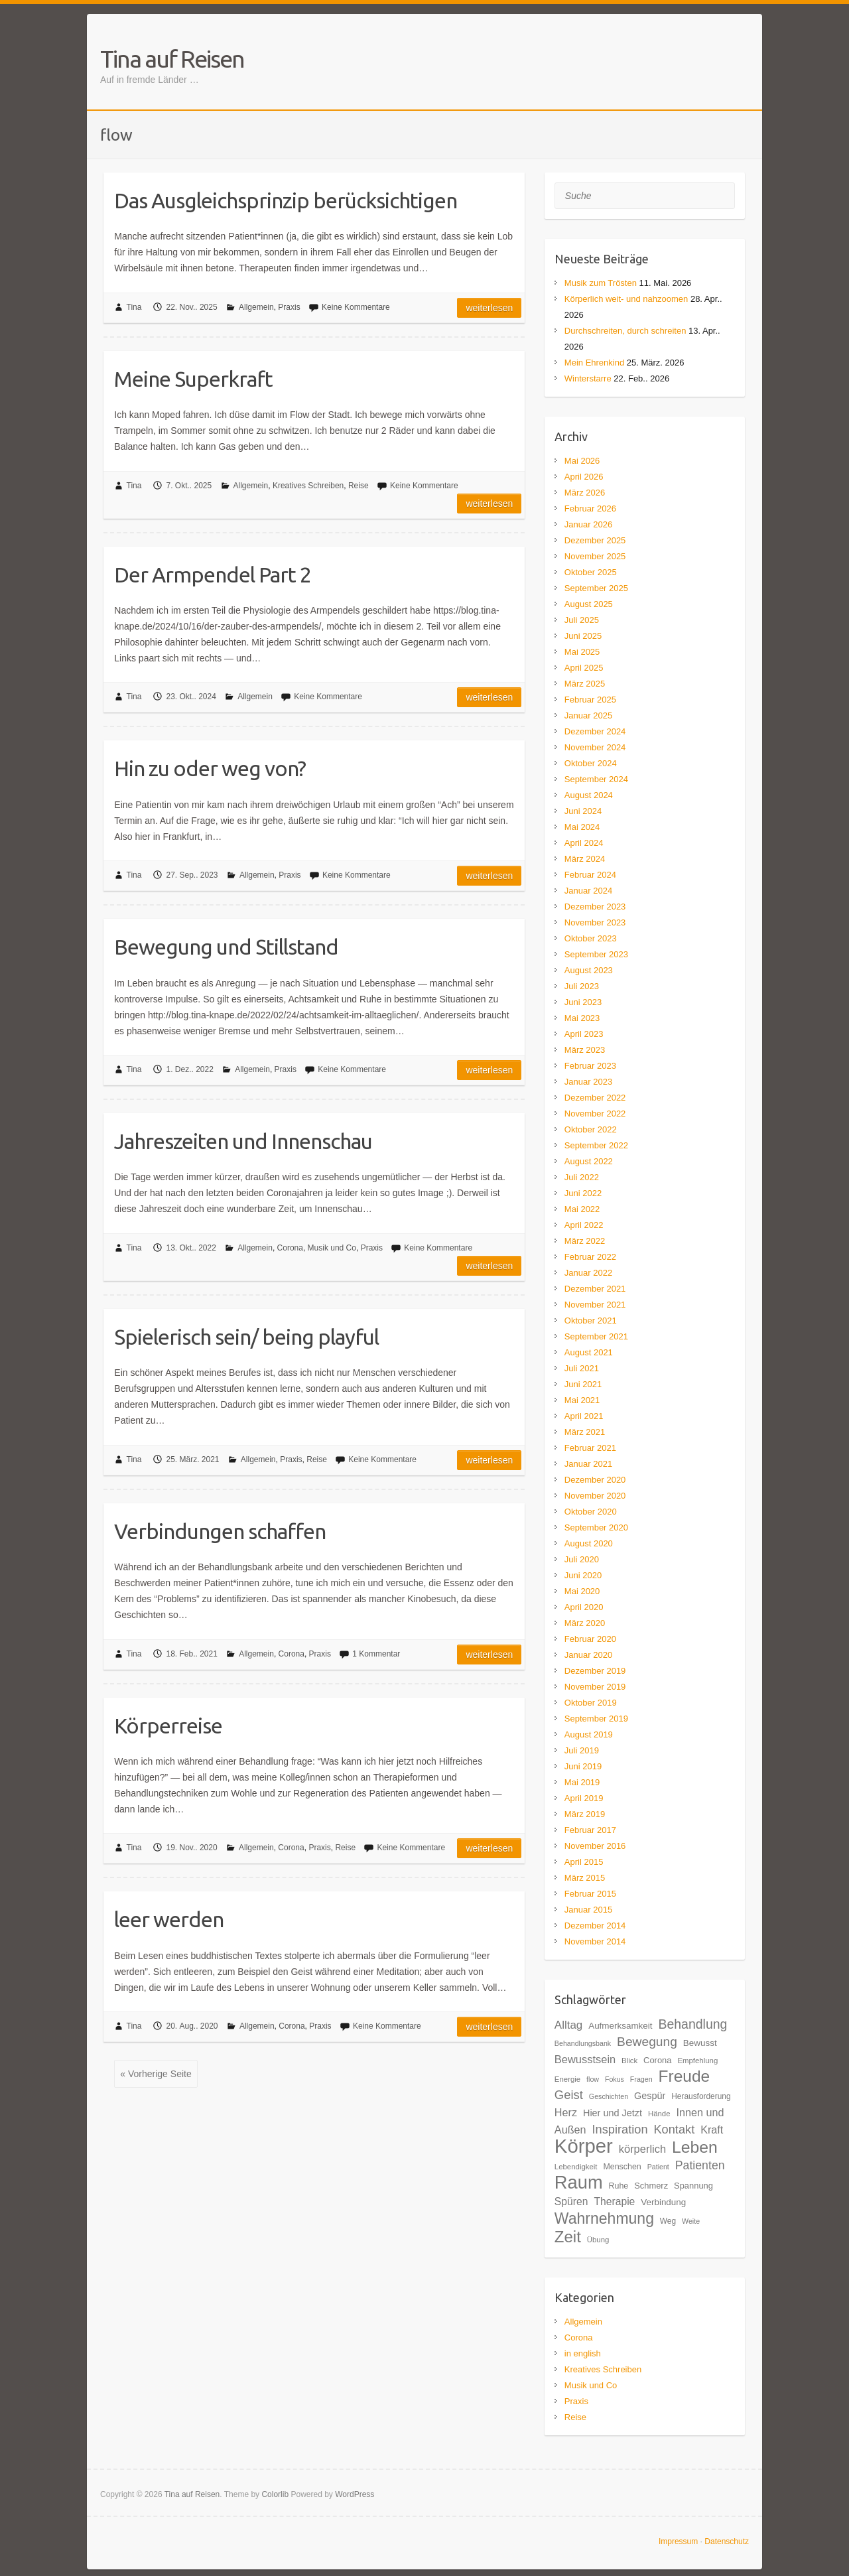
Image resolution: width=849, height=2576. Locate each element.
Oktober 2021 (590, 1320)
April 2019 (584, 1798)
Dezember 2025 (595, 540)
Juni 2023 (583, 1002)
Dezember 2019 (595, 1671)
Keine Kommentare (356, 307)
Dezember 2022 (595, 1098)
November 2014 (595, 1941)
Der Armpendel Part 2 (212, 574)
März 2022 (584, 1241)
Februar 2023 (590, 1066)
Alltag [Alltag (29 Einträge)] (568, 2025)
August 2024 (588, 795)
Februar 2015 (590, 1894)
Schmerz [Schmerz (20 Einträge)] (651, 2186)
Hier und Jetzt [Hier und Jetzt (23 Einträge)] (612, 2113)
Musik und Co (332, 1248)
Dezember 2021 (595, 1289)
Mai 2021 (582, 1400)
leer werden (169, 1919)
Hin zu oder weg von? (210, 768)
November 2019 (595, 1687)
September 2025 (596, 588)
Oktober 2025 (590, 572)
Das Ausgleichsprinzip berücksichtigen (285, 200)
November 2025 (595, 556)
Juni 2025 (583, 636)
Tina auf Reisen (172, 58)
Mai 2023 (582, 1018)
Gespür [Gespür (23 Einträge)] (649, 2095)
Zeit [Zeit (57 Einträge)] (568, 2237)
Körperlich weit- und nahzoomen (626, 299)
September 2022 (596, 1145)
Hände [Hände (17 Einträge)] (659, 2114)
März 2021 (584, 1432)
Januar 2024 (588, 891)
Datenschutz (726, 2541)
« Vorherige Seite (155, 2073)
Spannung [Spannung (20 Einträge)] (693, 2186)
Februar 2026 (590, 508)
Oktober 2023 (590, 938)
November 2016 (595, 1846)
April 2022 (584, 1225)
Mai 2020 (582, 1591)
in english (582, 2353)
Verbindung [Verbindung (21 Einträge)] (663, 2202)
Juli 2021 (581, 1368)
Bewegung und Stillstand (226, 947)
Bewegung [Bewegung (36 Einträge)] (647, 2042)
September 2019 (596, 1719)
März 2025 (584, 684)
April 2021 (584, 1416)
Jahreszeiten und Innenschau (243, 1141)
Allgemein (256, 307)
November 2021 (595, 1305)
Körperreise (168, 1725)
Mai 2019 (582, 1782)
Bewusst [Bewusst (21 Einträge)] (700, 2043)
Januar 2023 (588, 1082)
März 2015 (584, 1878)
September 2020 (596, 1527)
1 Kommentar (376, 1654)
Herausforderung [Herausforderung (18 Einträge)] (700, 2096)
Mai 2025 (582, 652)
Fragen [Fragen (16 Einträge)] (641, 2079)
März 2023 (584, 1050)
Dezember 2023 (595, 907)
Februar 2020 (590, 1639)
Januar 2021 (588, 1464)
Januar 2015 (588, 1910)
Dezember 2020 (595, 1480)
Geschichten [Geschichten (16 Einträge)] (608, 2096)
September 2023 (596, 954)
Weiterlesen (489, 308)
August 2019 (588, 1734)
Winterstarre (588, 378)
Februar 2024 (590, 875)
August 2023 (588, 970)
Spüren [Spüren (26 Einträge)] (571, 2201)
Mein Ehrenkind (594, 363)
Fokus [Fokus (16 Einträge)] (614, 2079)
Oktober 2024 (590, 763)
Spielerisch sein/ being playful (246, 1337)
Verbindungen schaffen (220, 1531)
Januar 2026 (588, 524)
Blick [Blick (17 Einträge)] (629, 2061)
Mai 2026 (582, 461)
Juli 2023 (581, 986)
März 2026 (584, 493)
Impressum (678, 2541)
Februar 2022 (590, 1257)
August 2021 (588, 1352)
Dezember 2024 (595, 731)
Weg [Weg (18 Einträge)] (668, 2221)
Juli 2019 (581, 1750)
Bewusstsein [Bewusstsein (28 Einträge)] (585, 2059)
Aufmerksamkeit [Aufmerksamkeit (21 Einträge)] (620, 2026)
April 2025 (584, 668)
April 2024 (584, 843)
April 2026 (584, 477)
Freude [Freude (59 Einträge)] (684, 2076)
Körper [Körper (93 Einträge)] (584, 2146)
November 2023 (595, 922)
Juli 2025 (581, 620)
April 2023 (584, 1034)
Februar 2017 (590, 1830)
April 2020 (584, 1607)
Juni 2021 (583, 1384)
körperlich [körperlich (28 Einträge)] (642, 2149)
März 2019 (584, 1814)
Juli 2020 (581, 1559)
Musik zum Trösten (600, 283)
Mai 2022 (582, 1209)
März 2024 (584, 859)
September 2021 (596, 1336)
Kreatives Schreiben (308, 485)
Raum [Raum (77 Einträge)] (579, 2182)
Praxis (289, 307)
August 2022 (588, 1161)
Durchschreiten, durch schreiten (625, 331)
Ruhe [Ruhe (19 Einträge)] (619, 2186)
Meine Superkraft (193, 379)
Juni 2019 (583, 1766)
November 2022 (595, 1114)
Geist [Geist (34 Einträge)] (569, 2095)
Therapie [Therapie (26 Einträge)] (614, 2201)
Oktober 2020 (590, 1512)
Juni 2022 (583, 1193)
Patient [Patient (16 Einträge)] (658, 2167)
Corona (290, 1248)
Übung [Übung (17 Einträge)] (598, 2240)
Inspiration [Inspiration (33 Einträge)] (619, 2129)
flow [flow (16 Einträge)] (592, 2079)
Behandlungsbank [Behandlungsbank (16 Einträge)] (583, 2043)
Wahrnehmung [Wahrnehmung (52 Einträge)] (604, 2218)
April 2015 (584, 1862)
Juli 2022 (581, 1177)
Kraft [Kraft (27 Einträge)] (711, 2129)
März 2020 (584, 1623)
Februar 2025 (590, 700)
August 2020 (588, 1543)
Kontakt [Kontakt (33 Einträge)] (673, 2129)
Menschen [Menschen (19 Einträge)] (622, 2166)
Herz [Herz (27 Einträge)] (566, 2112)
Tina (134, 307)
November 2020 (595, 1496)
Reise (358, 485)
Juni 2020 (583, 1575)
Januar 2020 (588, 1655)
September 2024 (596, 779)
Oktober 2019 (590, 1703)
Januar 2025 (588, 715)
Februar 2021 (590, 1448)
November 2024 (595, 747)
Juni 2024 (583, 811)
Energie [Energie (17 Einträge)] (567, 2079)
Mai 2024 (582, 827)
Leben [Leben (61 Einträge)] (695, 2147)
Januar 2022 (588, 1273)
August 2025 (588, 604)
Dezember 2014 (595, 1926)
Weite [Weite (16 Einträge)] (691, 2221)
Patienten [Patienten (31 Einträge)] (700, 2165)
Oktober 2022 (590, 1129)
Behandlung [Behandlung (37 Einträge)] (692, 2024)
